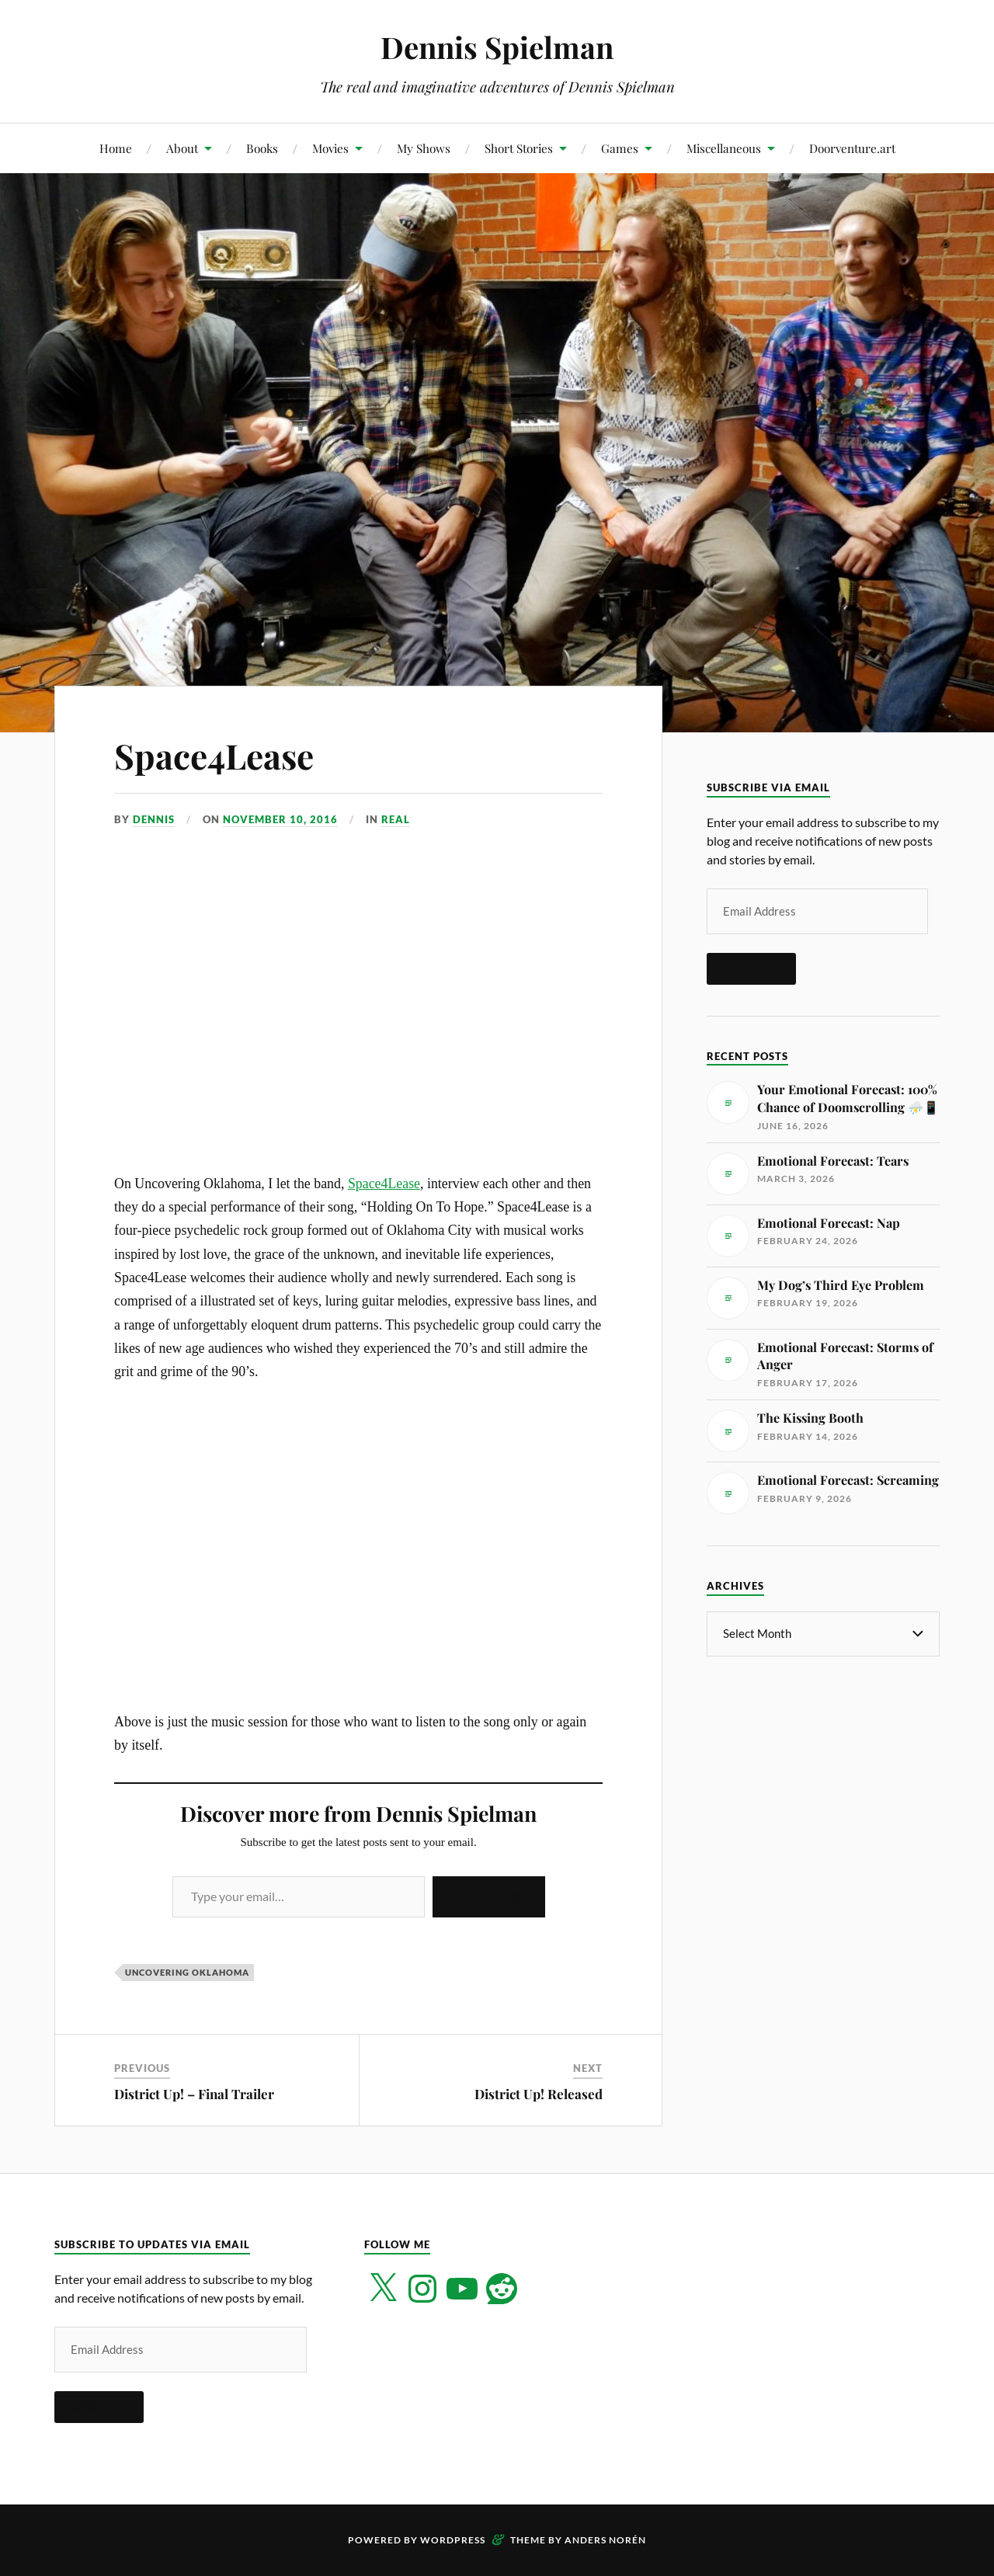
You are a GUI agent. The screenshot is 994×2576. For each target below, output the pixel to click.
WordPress (452, 2540)
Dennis (154, 819)
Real (395, 819)
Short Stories (519, 148)
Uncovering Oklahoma (187, 1972)
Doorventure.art (852, 148)
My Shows (423, 148)
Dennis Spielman (497, 47)
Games (619, 148)
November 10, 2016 (280, 819)
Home (115, 148)
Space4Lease (214, 755)
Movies (330, 148)
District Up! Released (538, 2093)
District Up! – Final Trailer (194, 2093)
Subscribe (489, 1896)
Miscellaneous (723, 148)
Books (262, 148)
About (182, 148)
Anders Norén (605, 2540)
